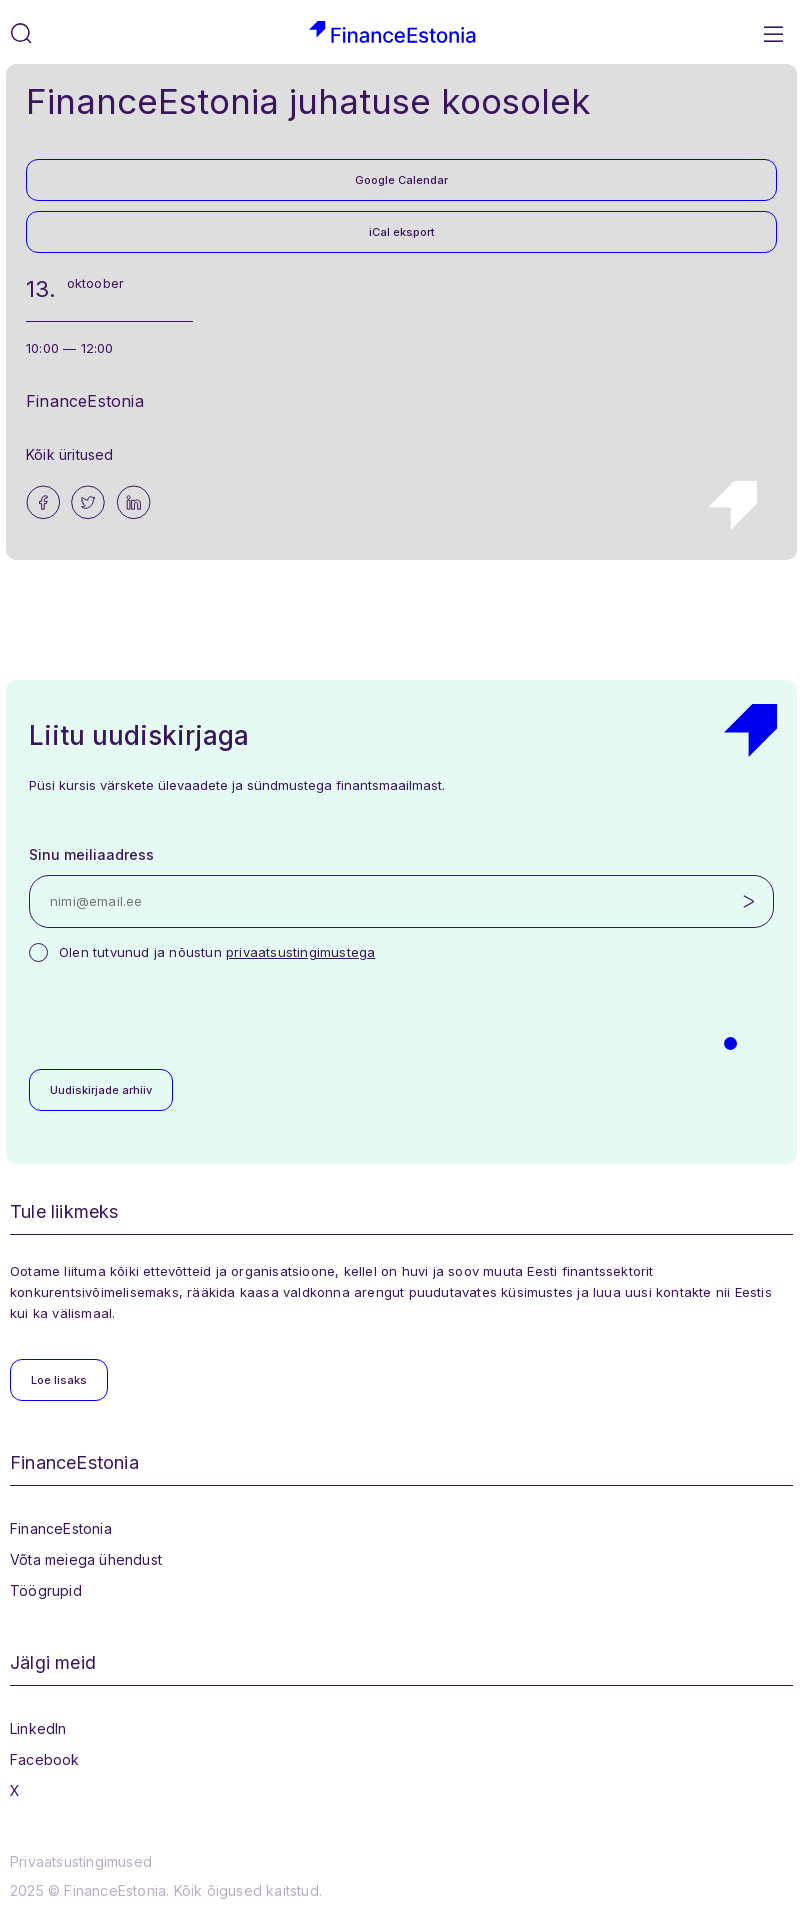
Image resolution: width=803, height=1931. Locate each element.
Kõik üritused (70, 454)
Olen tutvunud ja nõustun (217, 952)
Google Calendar (401, 180)
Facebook (45, 1759)
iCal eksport (402, 232)
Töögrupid (46, 1590)
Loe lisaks (59, 1380)
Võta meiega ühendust (86, 1559)
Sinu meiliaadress (91, 854)
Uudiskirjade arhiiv (101, 1090)
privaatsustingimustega (300, 952)
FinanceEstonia (61, 1528)
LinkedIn (38, 1728)
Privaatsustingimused (81, 1861)
